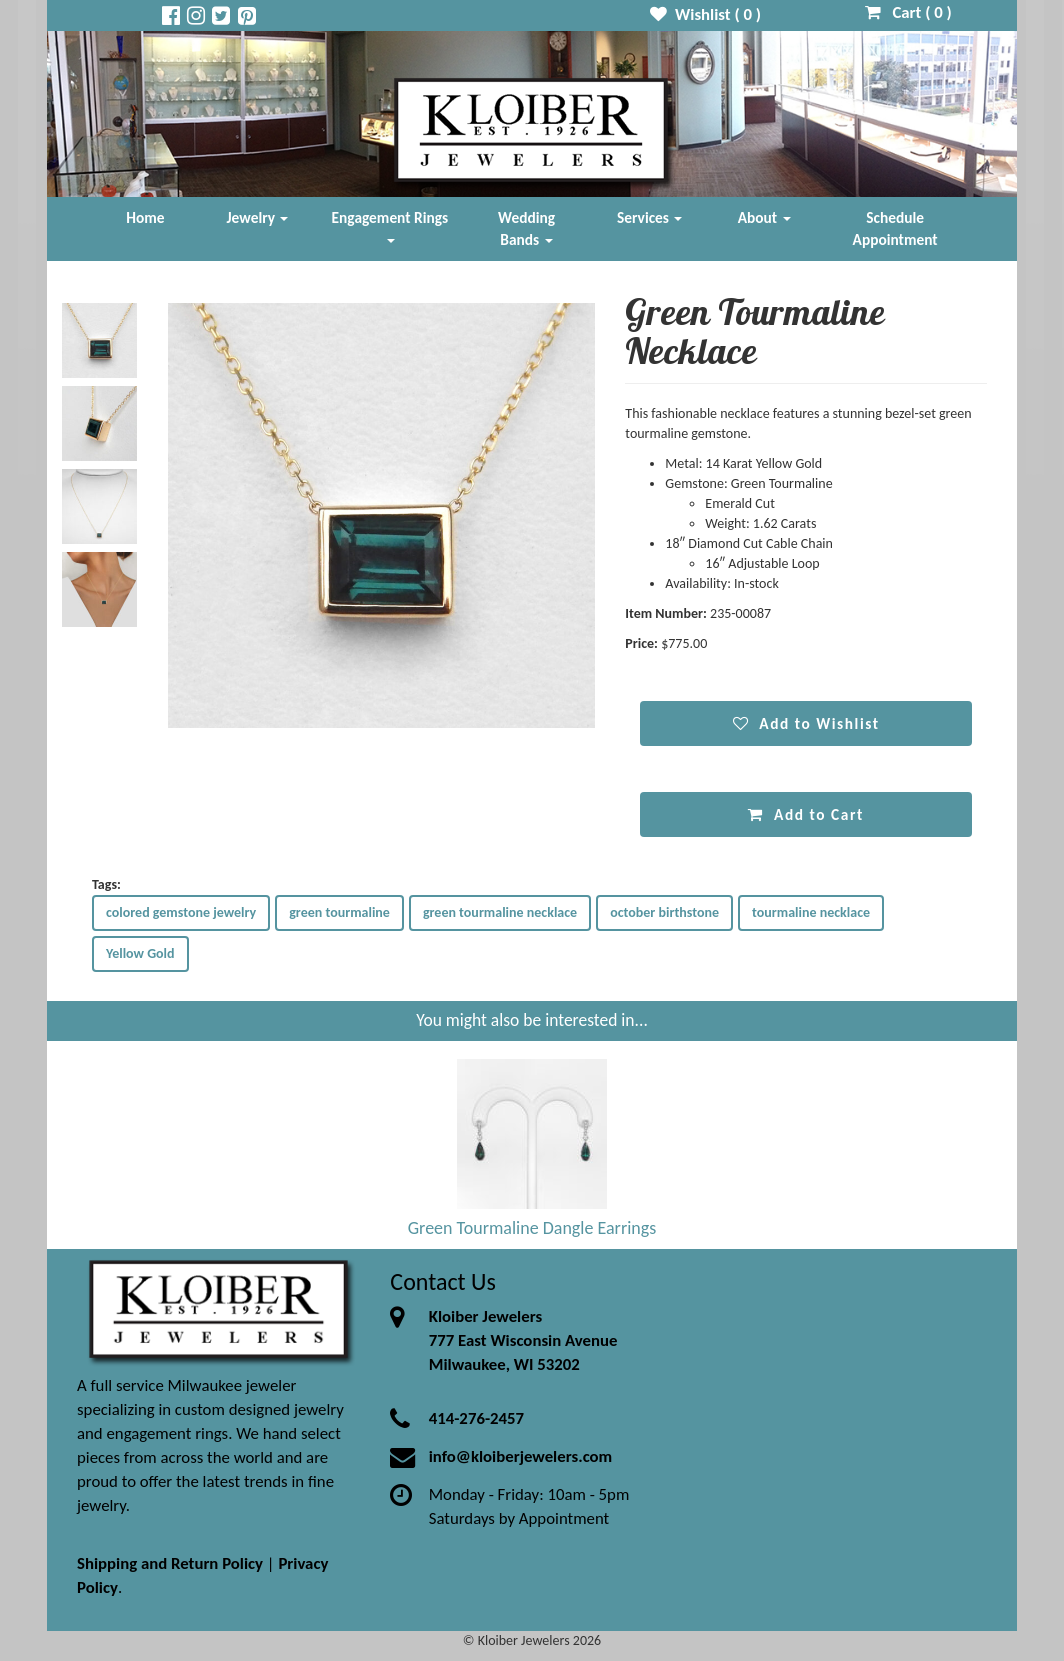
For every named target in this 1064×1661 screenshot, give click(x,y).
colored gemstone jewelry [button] (181, 912)
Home (145, 217)
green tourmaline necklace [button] (500, 912)
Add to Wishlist (806, 723)
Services (650, 217)
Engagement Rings (390, 225)
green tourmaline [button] (339, 912)
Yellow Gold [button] (140, 953)
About (764, 217)
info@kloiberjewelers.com (521, 1456)
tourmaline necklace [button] (811, 912)
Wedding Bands (526, 228)
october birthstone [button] (664, 912)
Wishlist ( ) (705, 14)
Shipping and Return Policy (170, 1563)
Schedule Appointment (895, 228)
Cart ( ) (908, 12)
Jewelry (258, 217)
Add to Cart (805, 814)
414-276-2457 (476, 1418)
